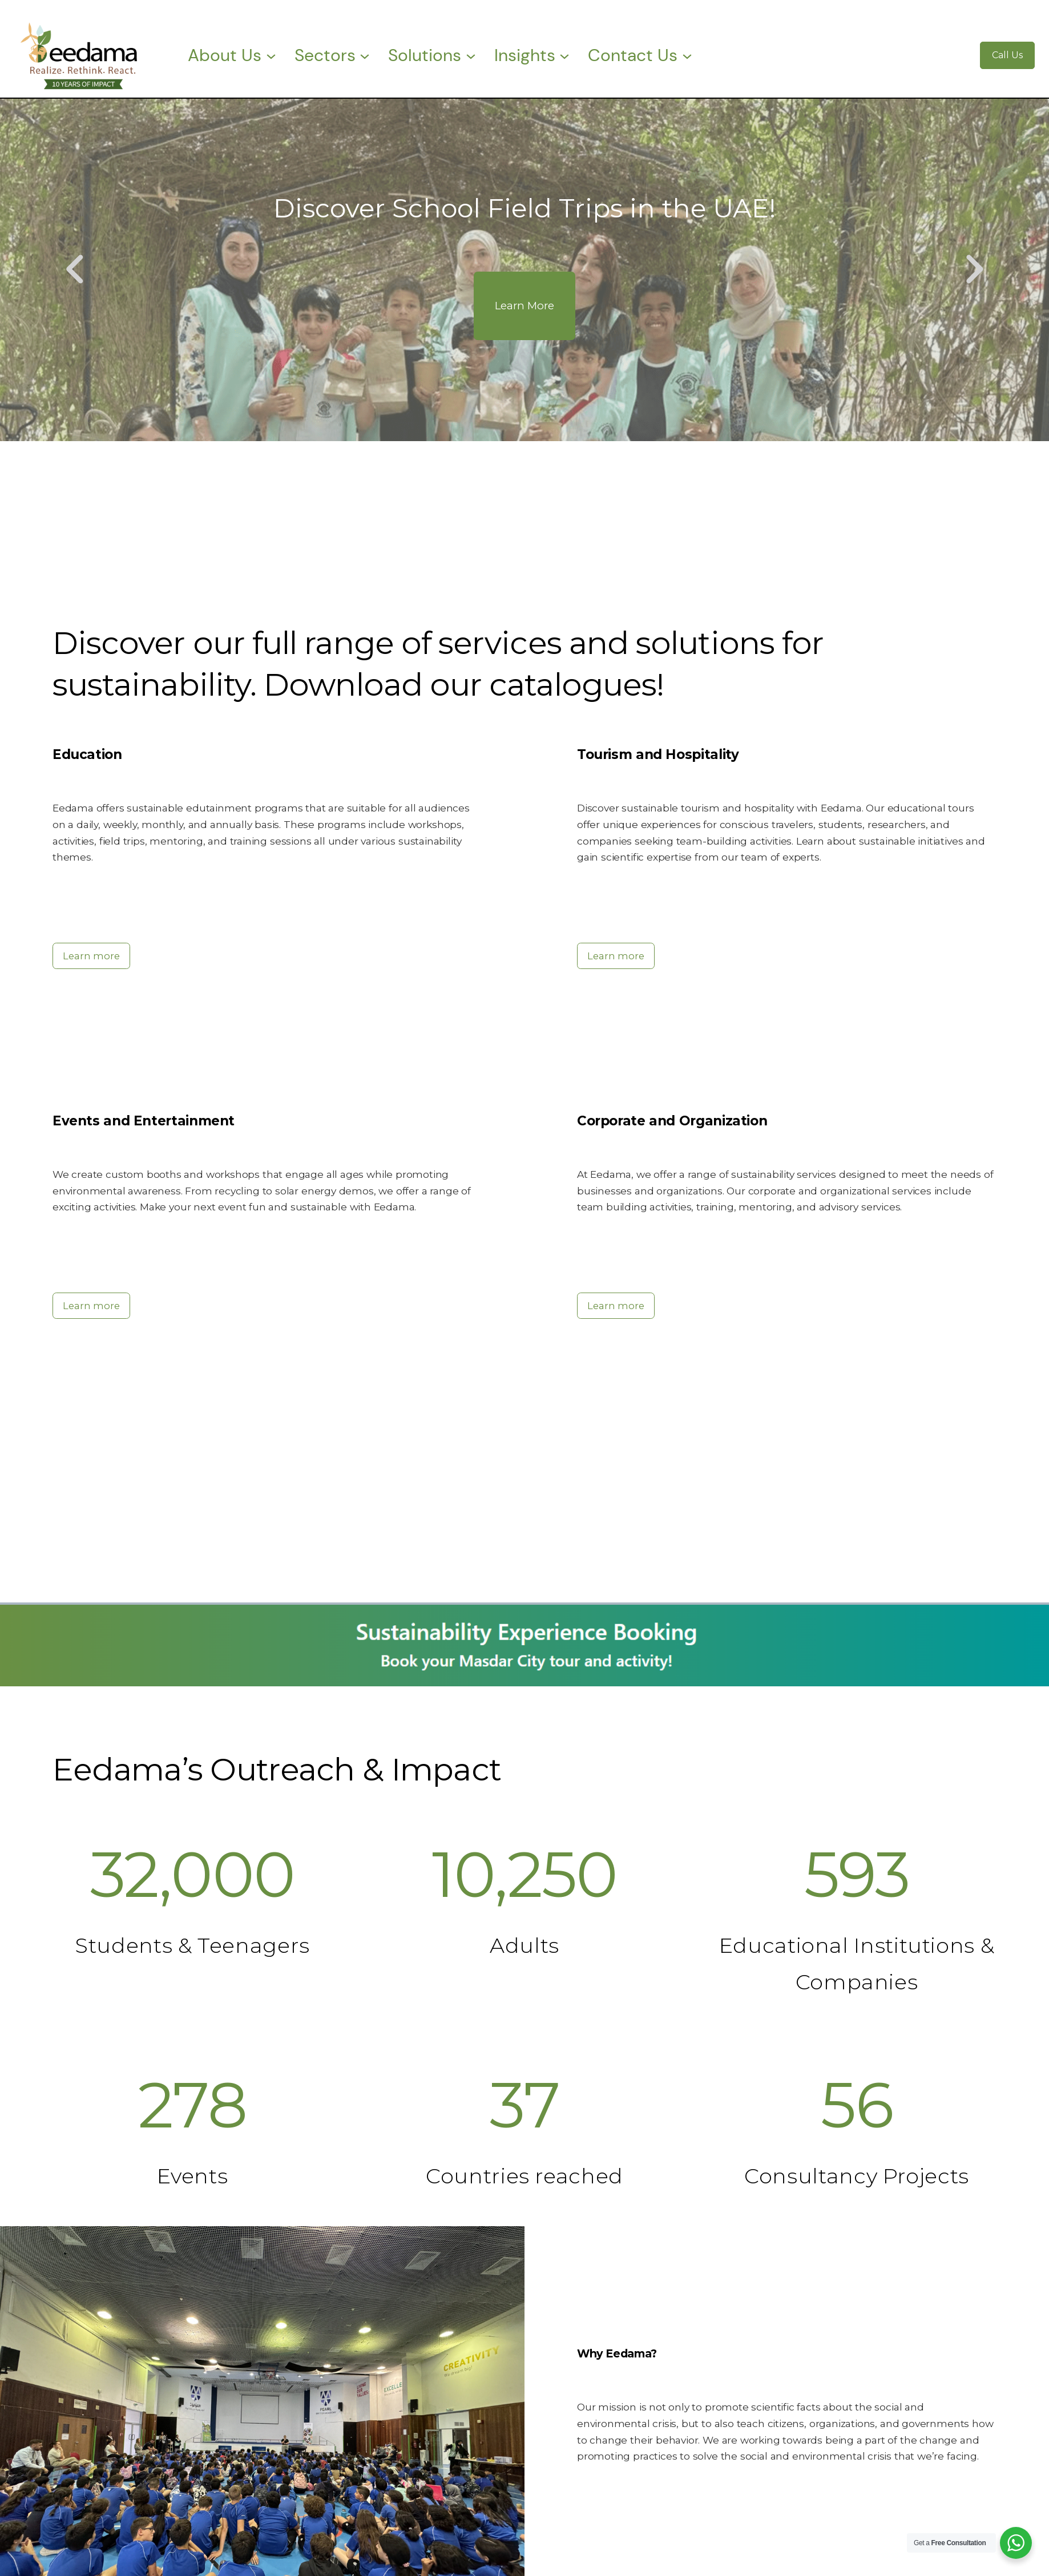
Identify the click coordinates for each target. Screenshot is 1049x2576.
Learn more (91, 956)
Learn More (524, 305)
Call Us (1007, 55)
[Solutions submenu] (471, 55)
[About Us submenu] (271, 55)
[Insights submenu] (564, 55)
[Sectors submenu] (365, 55)
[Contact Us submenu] (687, 55)
